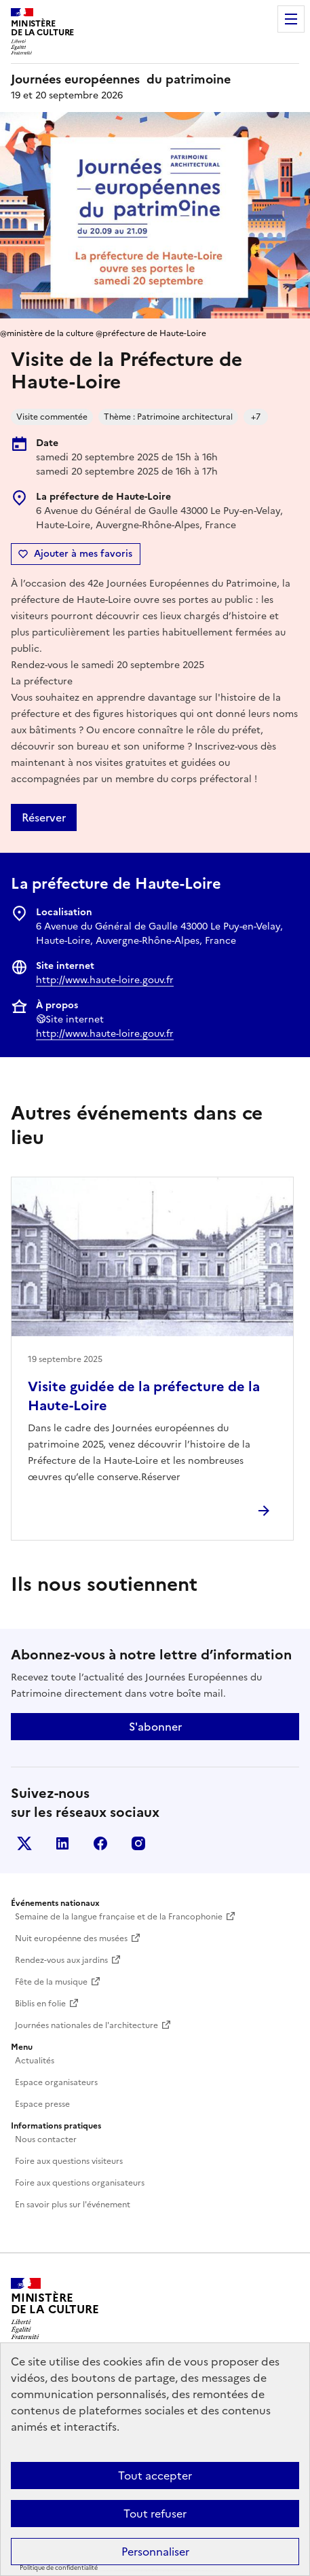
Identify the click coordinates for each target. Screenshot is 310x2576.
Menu (291, 19)
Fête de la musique (51, 1982)
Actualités (34, 2061)
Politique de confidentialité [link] (59, 2568)
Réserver (44, 817)
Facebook (100, 1843)
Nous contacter (46, 2139)
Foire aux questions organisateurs (79, 2183)
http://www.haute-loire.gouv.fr (105, 980)
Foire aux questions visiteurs (69, 2161)
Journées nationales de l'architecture (86, 2025)
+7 (255, 417)
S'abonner (155, 1726)
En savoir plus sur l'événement (72, 2204)
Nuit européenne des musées (71, 1938)
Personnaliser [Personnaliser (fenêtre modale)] (155, 2551)
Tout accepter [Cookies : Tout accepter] (155, 2475)
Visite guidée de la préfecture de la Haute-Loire (144, 1396)
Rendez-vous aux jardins (61, 1960)
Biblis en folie (40, 2004)
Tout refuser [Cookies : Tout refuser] (155, 2513)
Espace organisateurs (56, 2082)
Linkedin (62, 1843)
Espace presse (42, 2104)
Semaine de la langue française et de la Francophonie (118, 1917)
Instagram (138, 1843)
